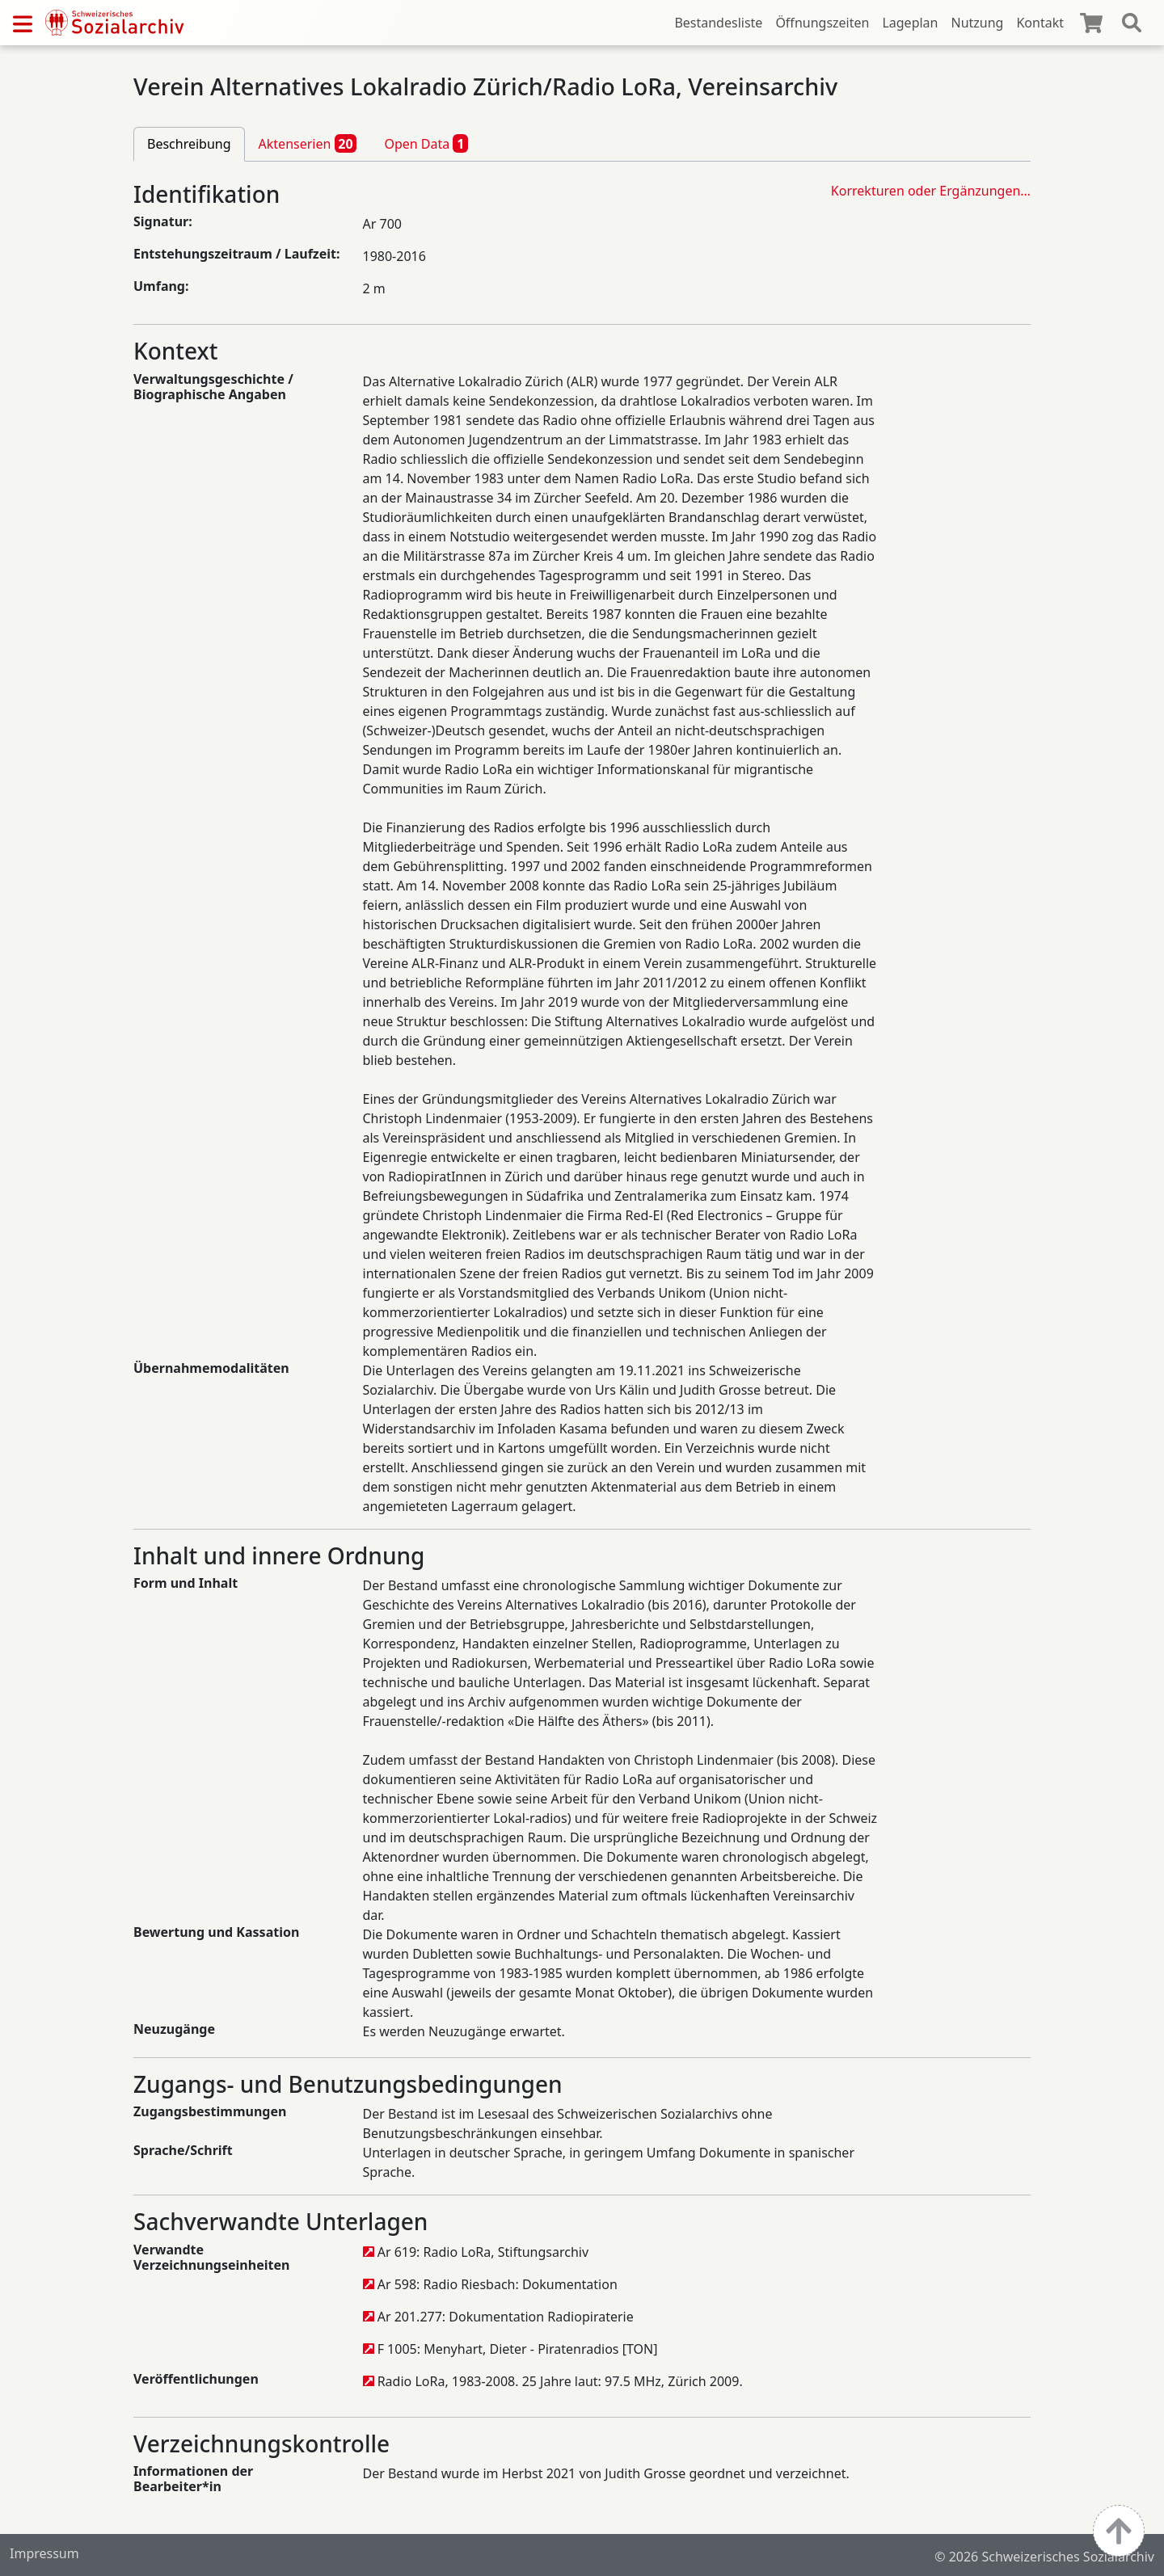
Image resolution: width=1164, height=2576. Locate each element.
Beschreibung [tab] (189, 144)
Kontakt (1040, 23)
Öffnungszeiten (822, 23)
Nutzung (977, 23)
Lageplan (910, 23)
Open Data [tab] (426, 143)
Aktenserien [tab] (308, 143)
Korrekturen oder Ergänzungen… (931, 191)
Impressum (44, 2553)
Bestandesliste (718, 23)
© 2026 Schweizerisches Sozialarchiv (1044, 2556)
